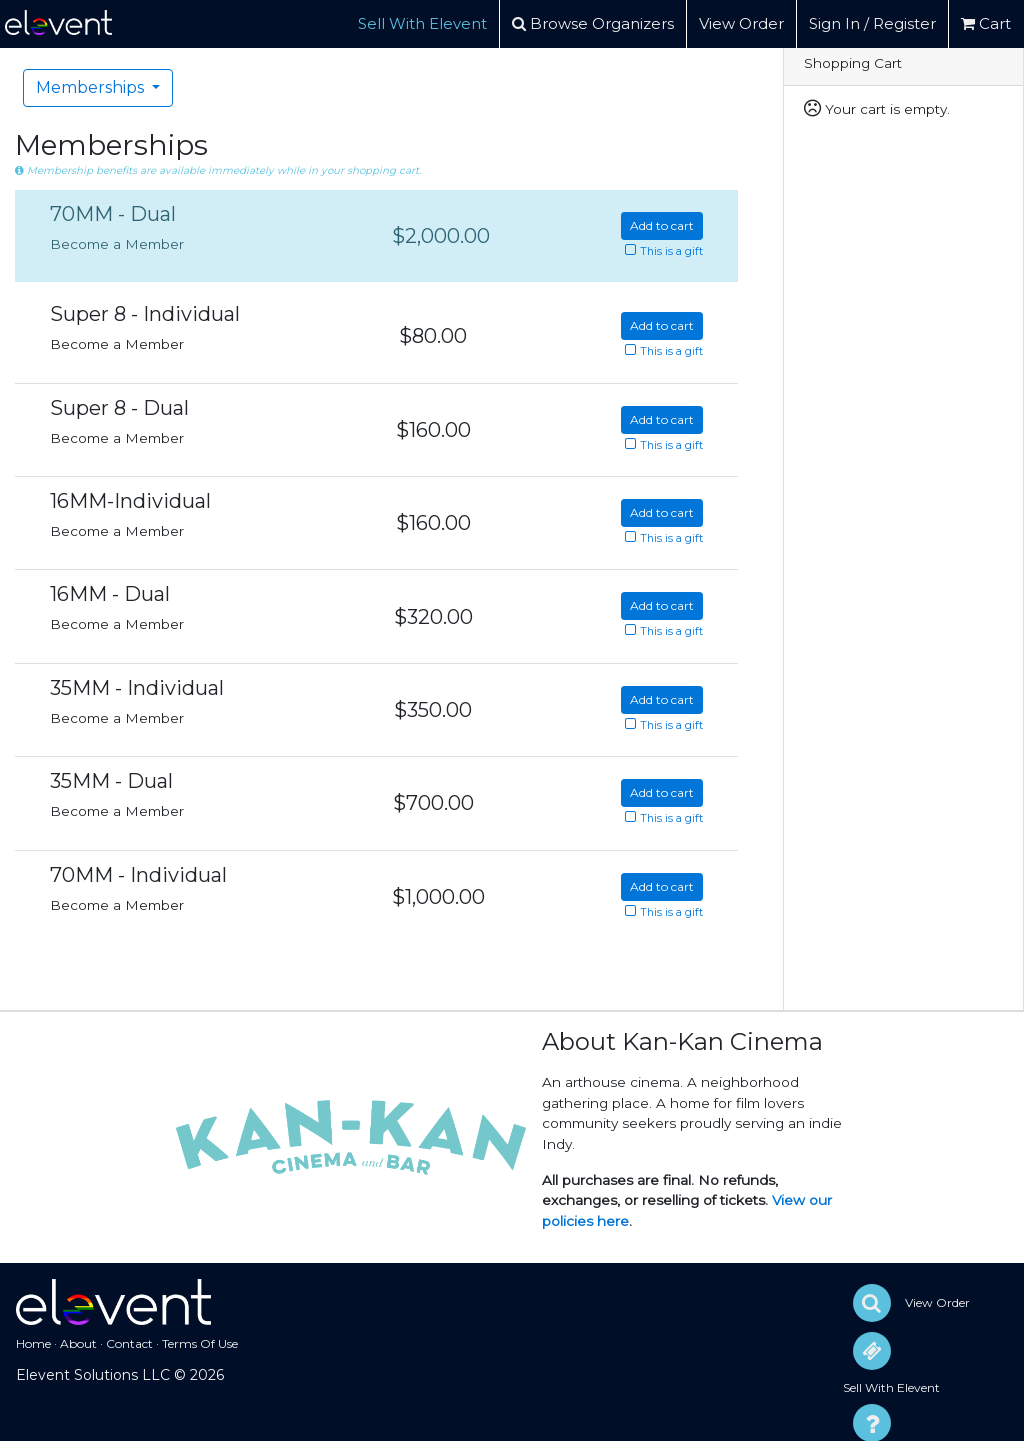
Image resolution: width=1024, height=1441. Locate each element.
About (78, 1343)
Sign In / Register (872, 23)
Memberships (92, 87)
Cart (986, 23)
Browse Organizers (593, 23)
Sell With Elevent (422, 23)
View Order (741, 23)
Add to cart (662, 225)
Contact (129, 1343)
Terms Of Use (200, 1343)
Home (33, 1343)
